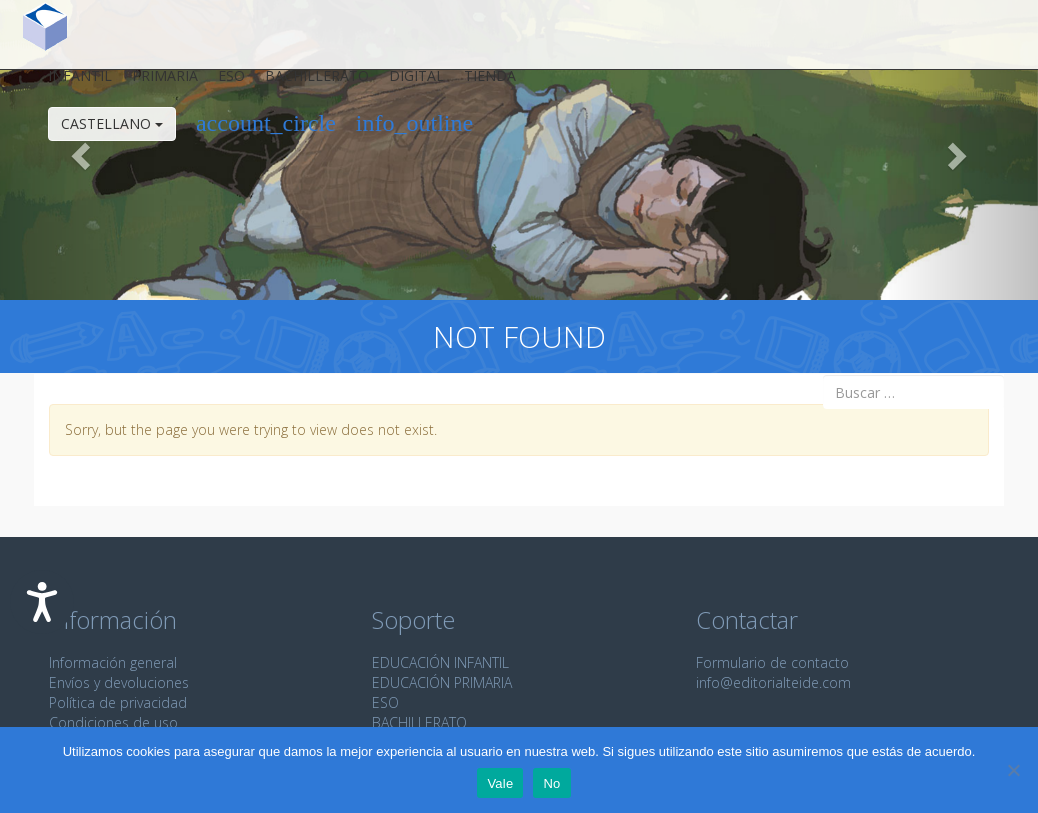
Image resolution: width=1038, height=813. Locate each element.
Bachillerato (305, 83)
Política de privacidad (118, 702)
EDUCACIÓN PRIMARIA (442, 682)
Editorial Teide (33, 34)
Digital (404, 83)
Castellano (100, 131)
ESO (219, 83)
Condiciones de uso (113, 722)
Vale (500, 783)
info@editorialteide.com (773, 682)
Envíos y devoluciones (119, 682)
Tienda (478, 83)
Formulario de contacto (772, 662)
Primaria (153, 83)
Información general (113, 662)
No (551, 783)
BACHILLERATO (419, 722)
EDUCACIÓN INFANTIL (440, 662)
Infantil (68, 83)
